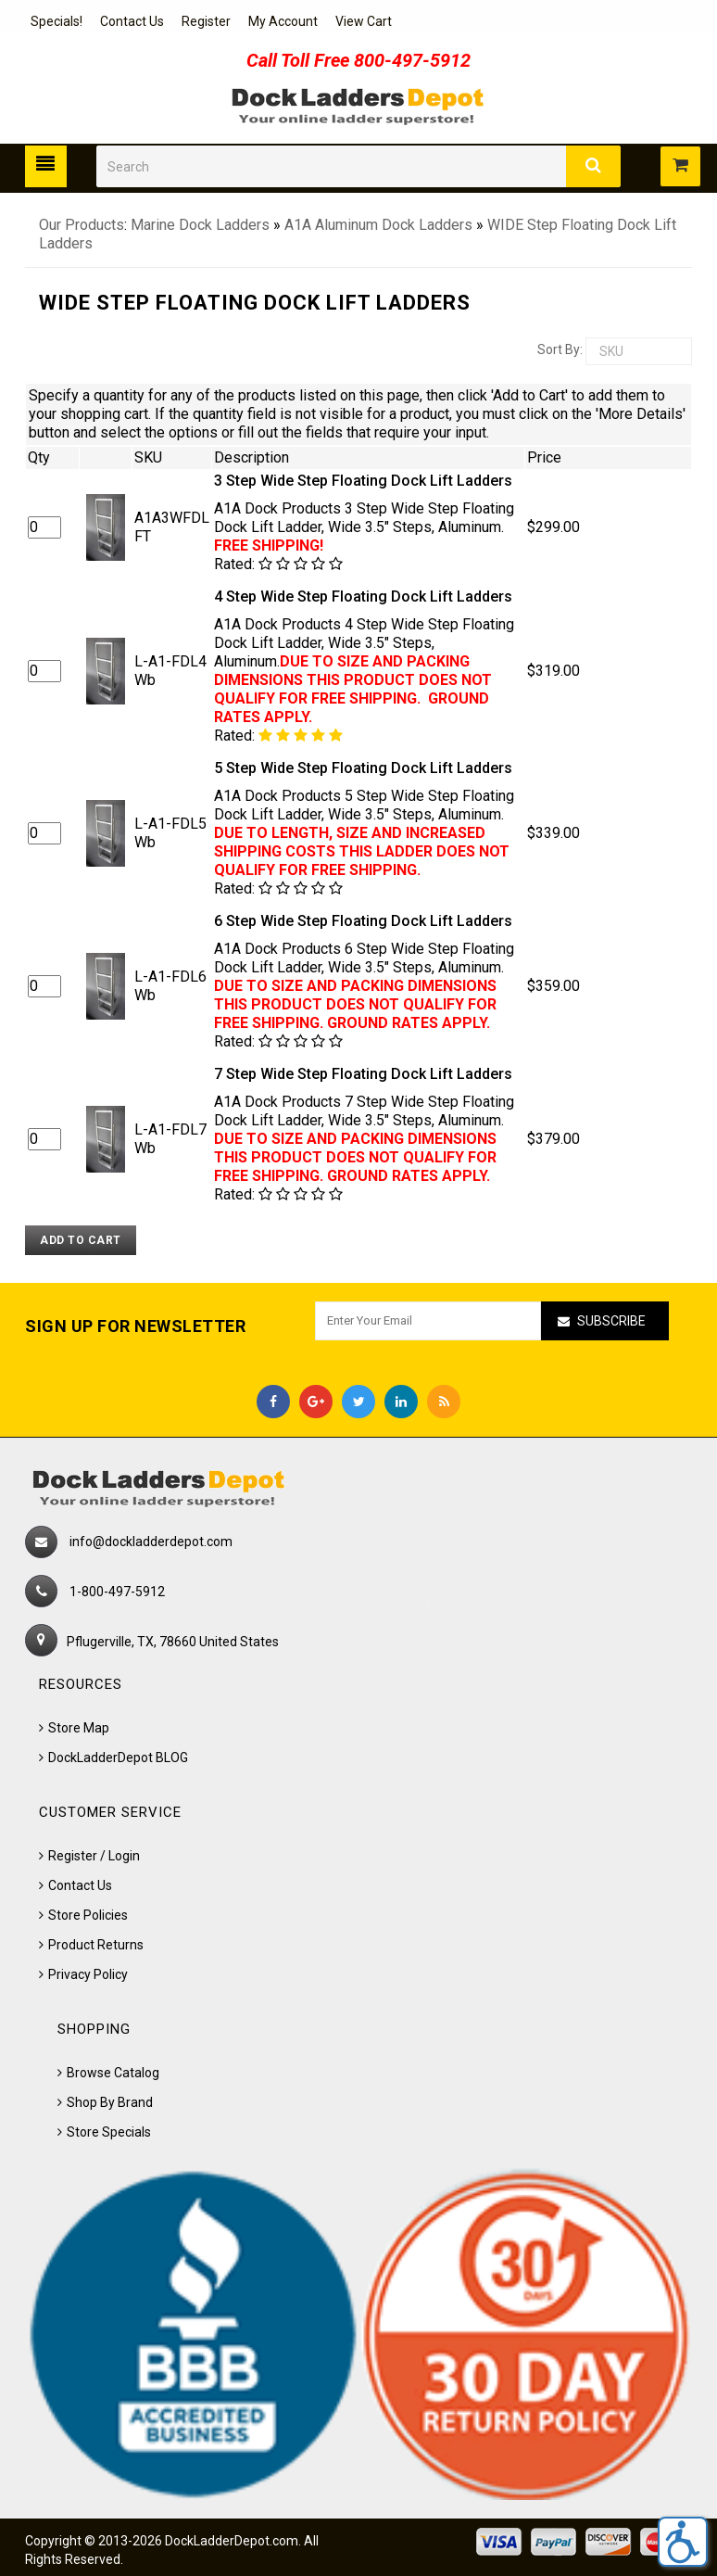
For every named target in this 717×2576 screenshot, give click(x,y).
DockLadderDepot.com (231, 2540)
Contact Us (132, 21)
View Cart (363, 21)
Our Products (81, 225)
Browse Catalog (113, 2072)
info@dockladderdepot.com (151, 1541)
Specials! (56, 21)
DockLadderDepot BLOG (118, 1757)
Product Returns (96, 1944)
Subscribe (611, 1320)
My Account (283, 21)
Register (206, 21)
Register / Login (94, 1855)
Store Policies (88, 1915)
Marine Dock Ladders (200, 225)
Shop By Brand (110, 2102)
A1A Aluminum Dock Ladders (378, 225)
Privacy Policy (88, 1974)
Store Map (78, 1727)
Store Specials (109, 2132)
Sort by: (560, 349)
